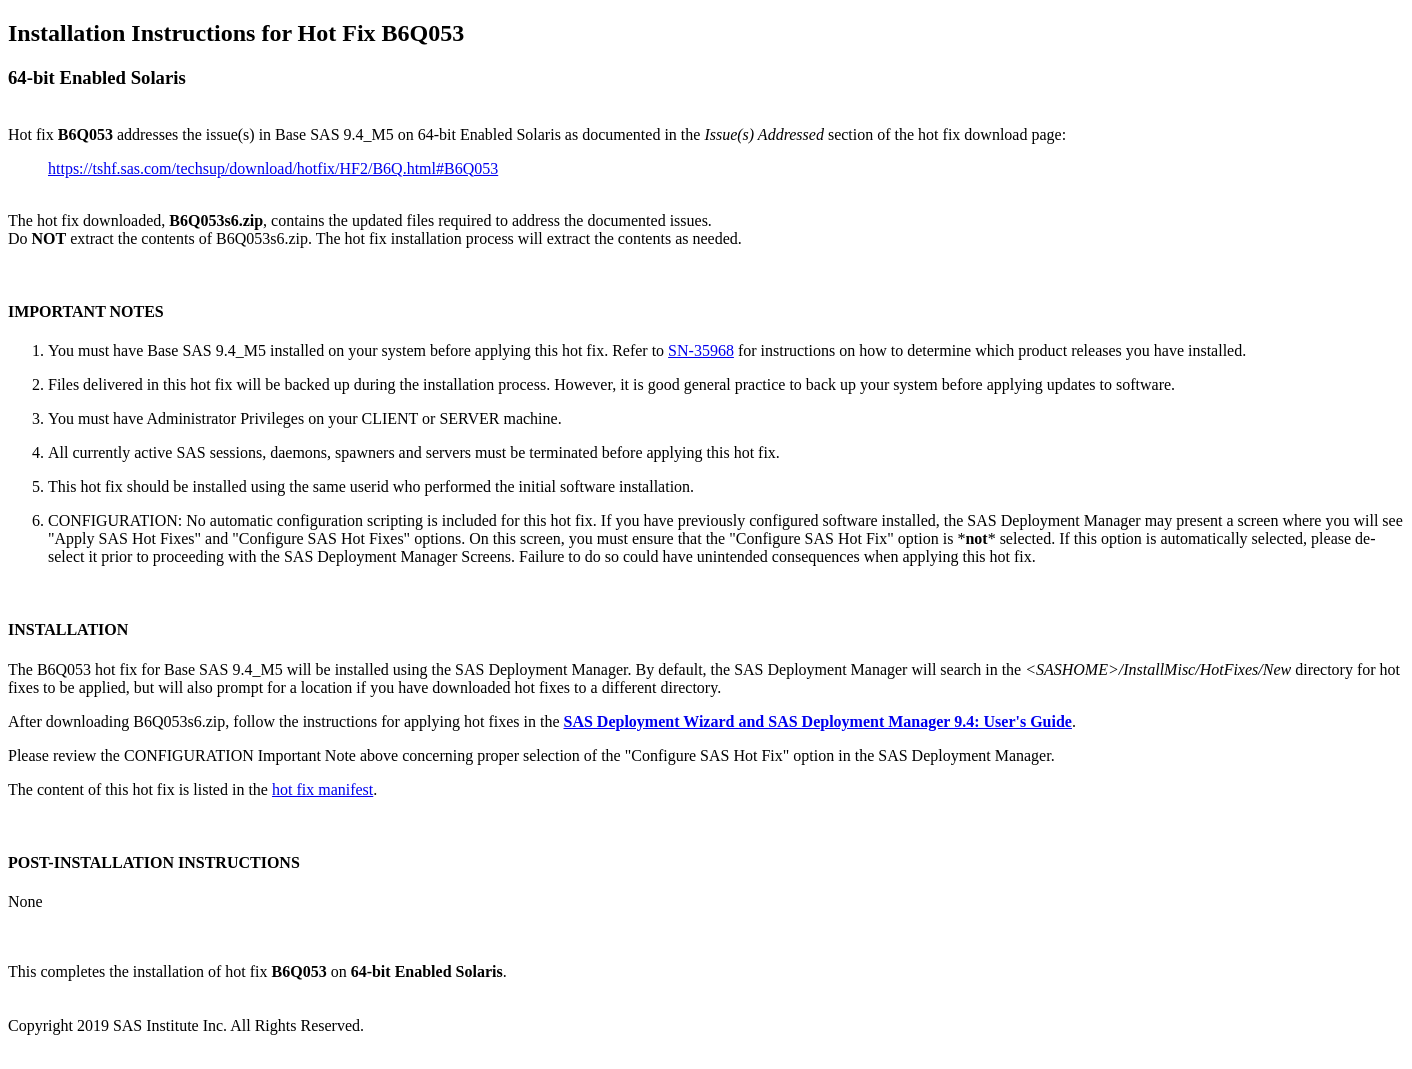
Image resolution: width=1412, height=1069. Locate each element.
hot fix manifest (322, 789)
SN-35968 (701, 350)
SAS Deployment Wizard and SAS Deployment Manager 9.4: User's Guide (817, 721)
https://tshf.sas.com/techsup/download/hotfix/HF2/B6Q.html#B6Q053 (273, 168)
